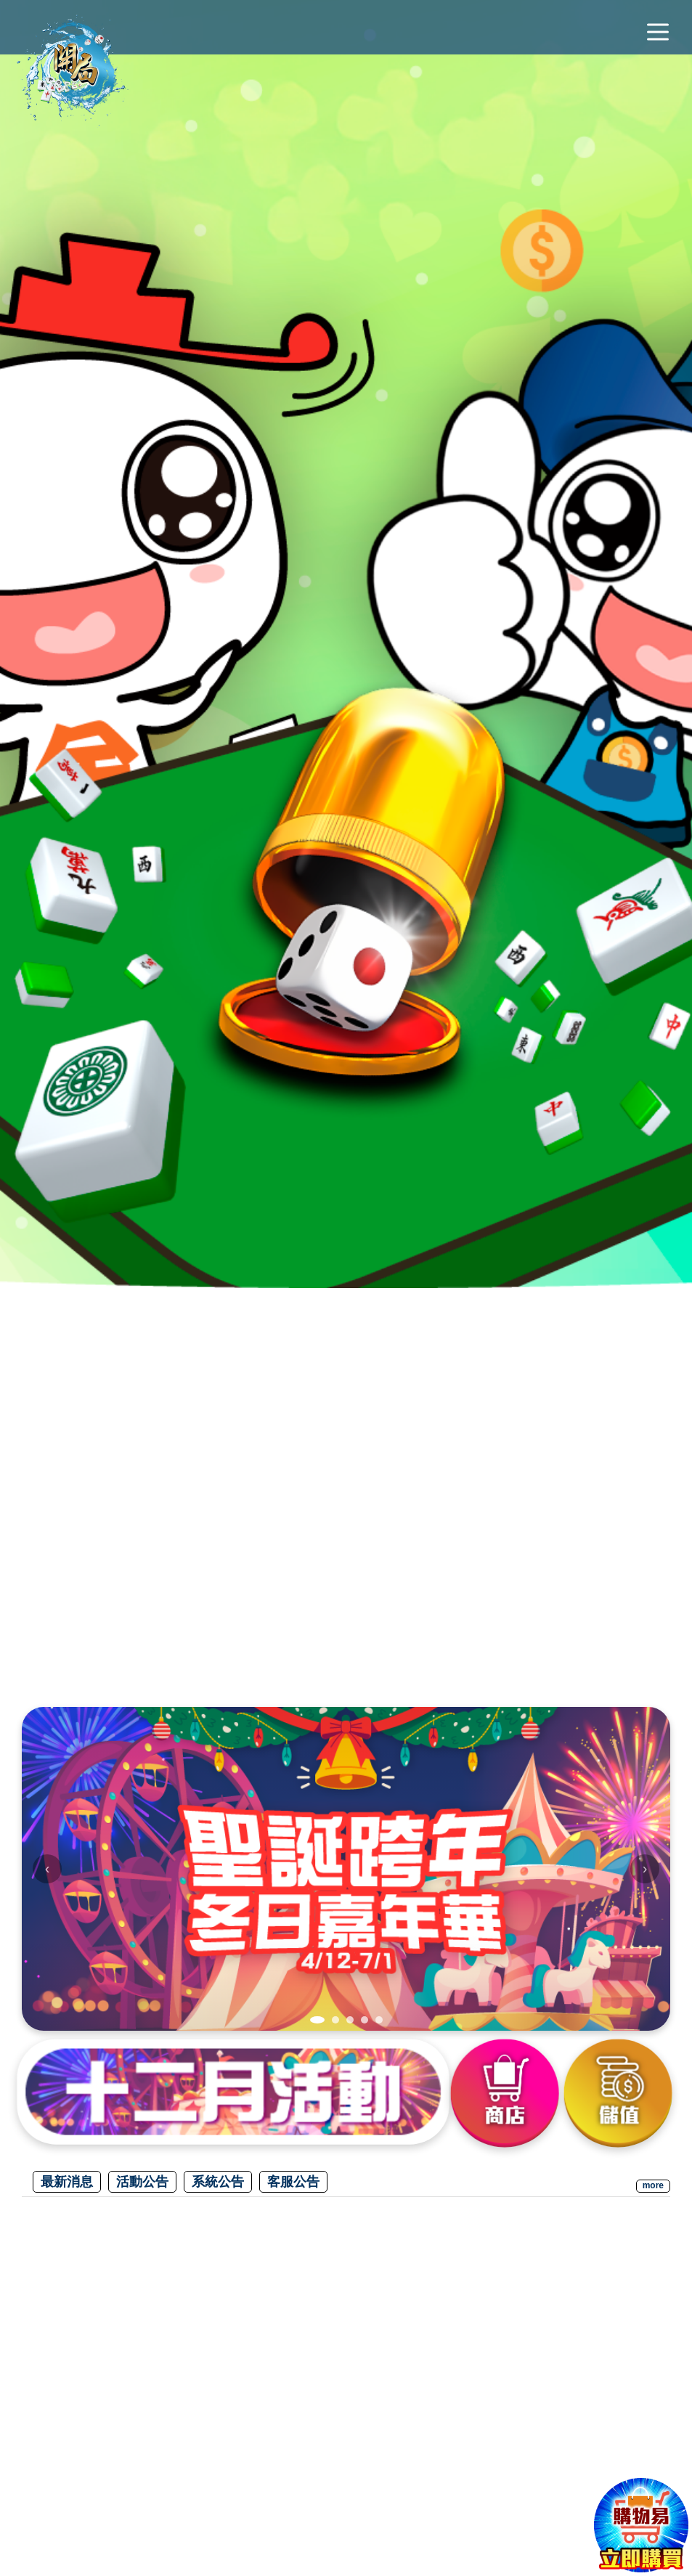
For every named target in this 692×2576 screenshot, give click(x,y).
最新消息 (67, 2181)
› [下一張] (645, 1868)
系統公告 (218, 2181)
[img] (346, 1869)
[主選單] (657, 33)
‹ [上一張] (47, 1868)
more (653, 2185)
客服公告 (293, 2181)
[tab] (317, 2019)
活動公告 (142, 2181)
